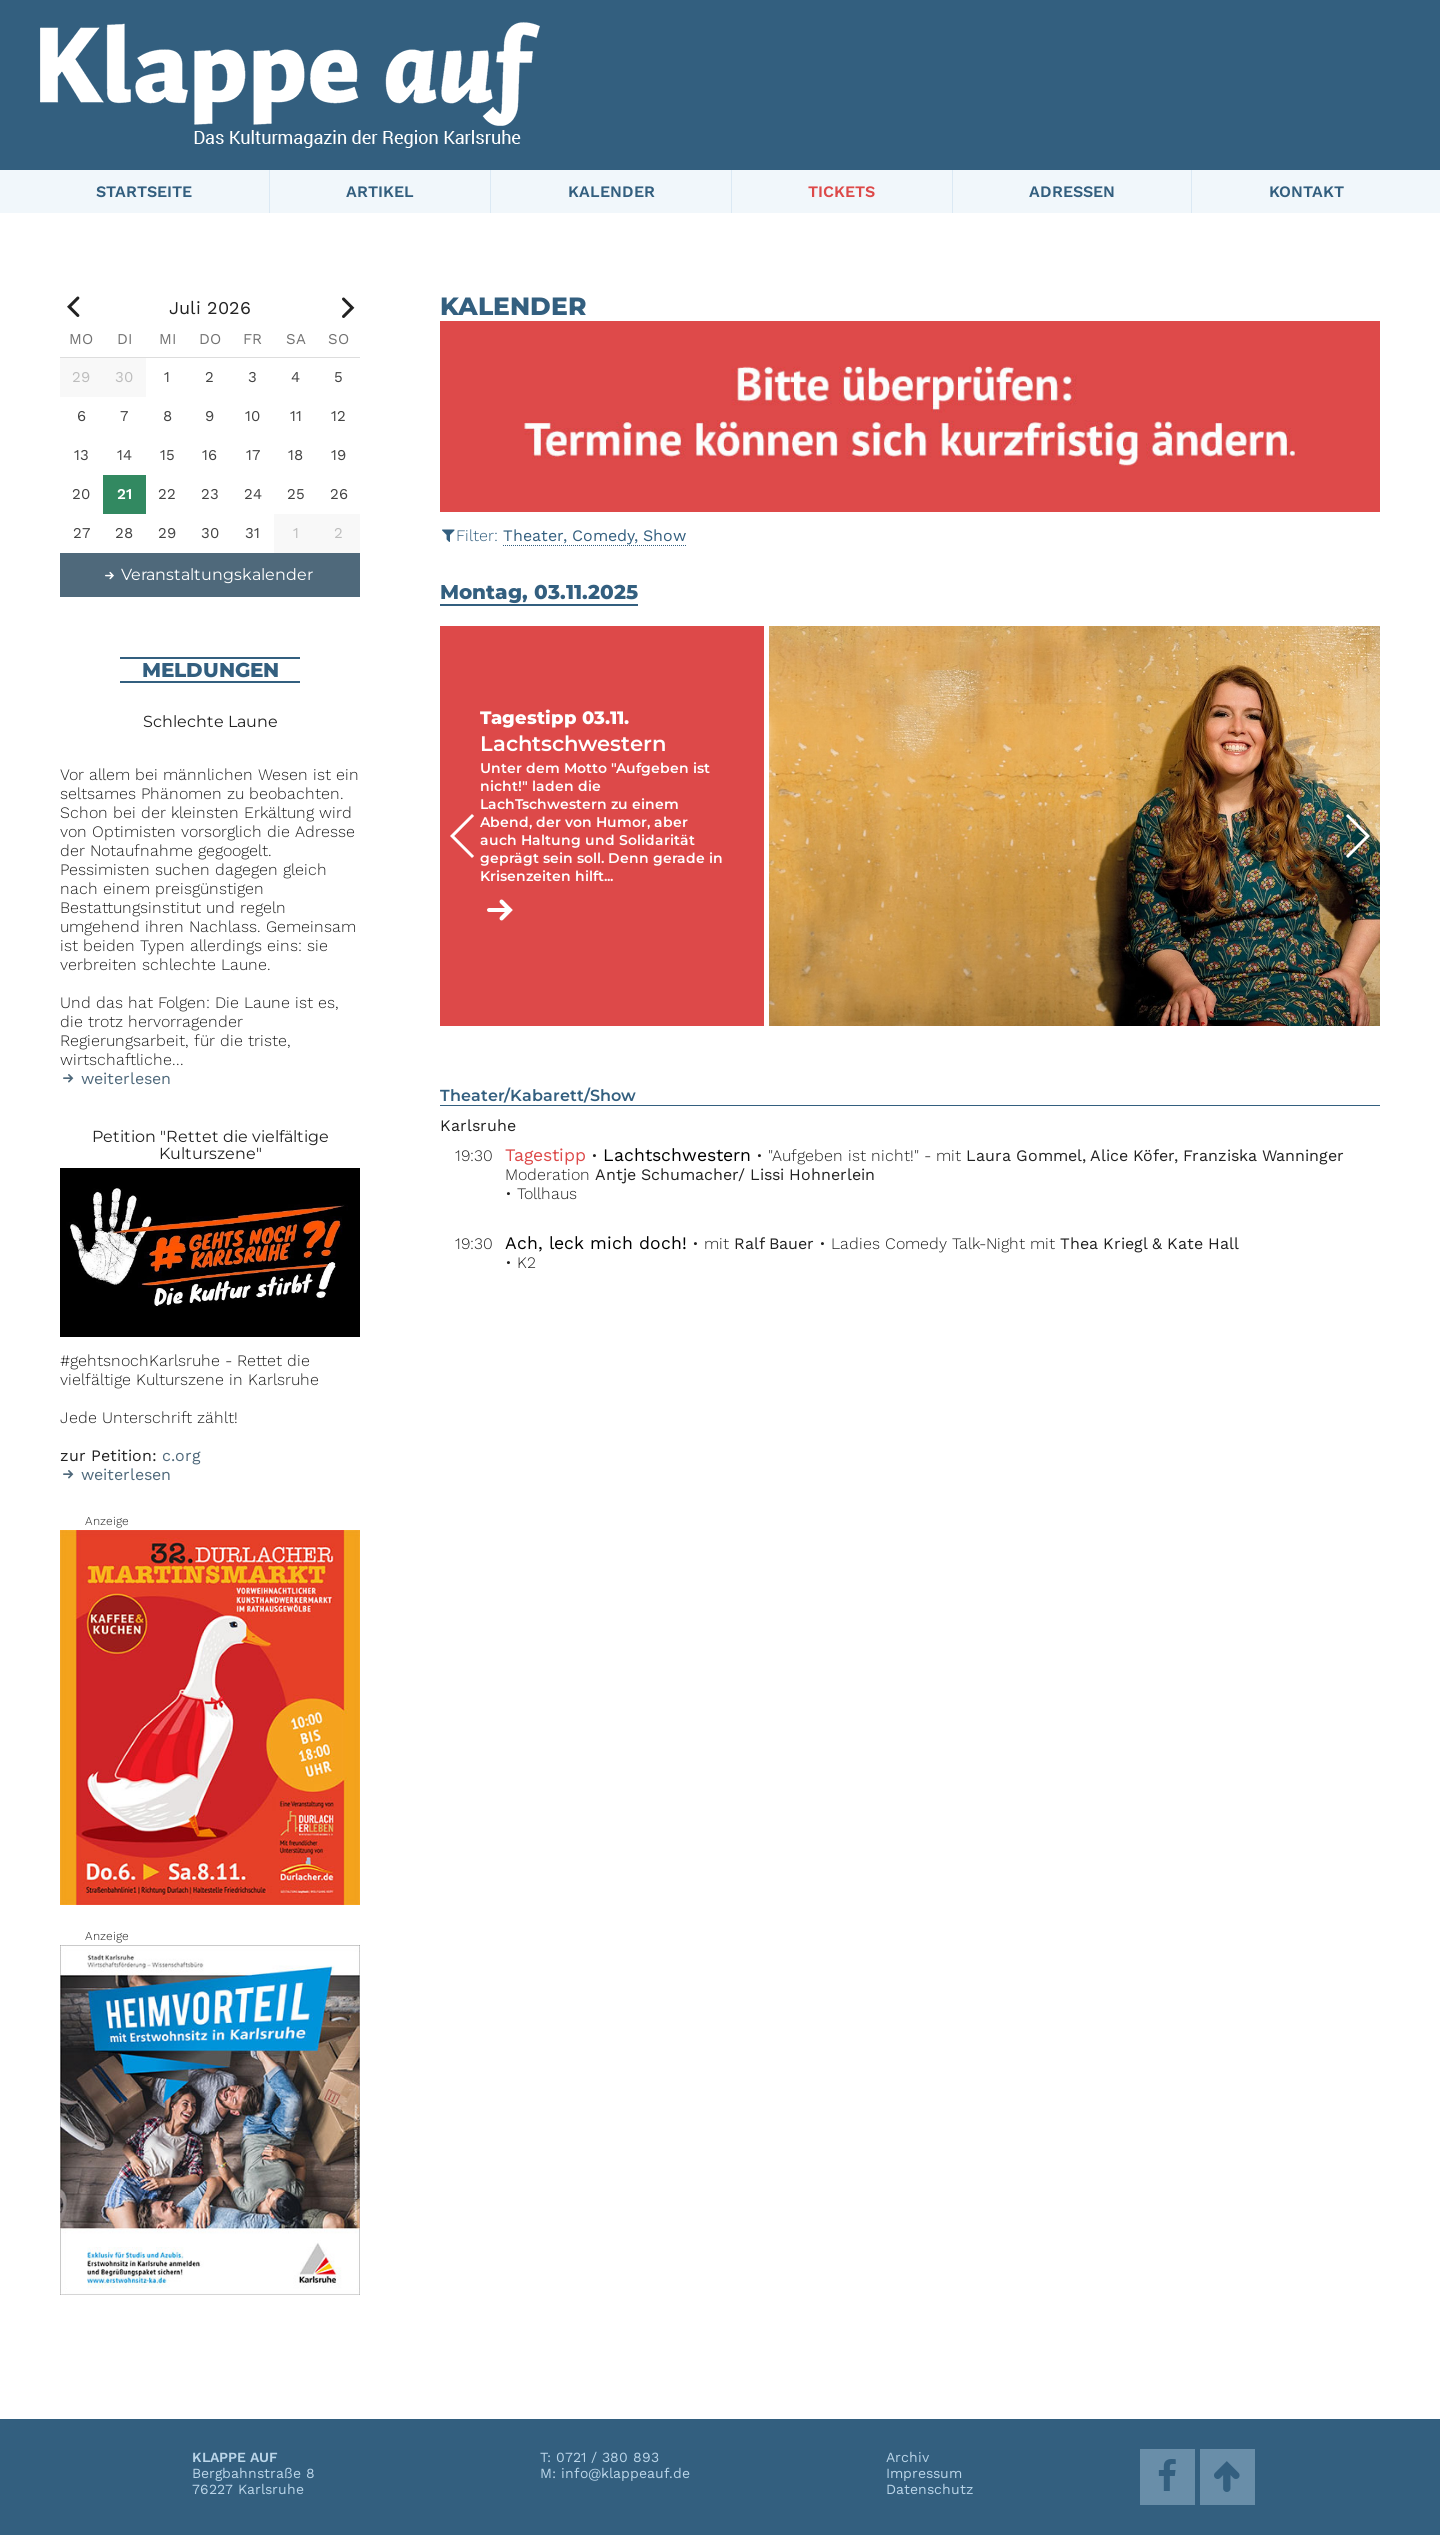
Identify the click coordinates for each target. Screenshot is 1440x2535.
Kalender (611, 191)
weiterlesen (115, 1078)
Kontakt (1306, 191)
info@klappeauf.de (625, 2473)
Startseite (144, 191)
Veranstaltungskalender (208, 574)
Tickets (841, 191)
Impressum (924, 2473)
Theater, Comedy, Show (594, 535)
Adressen (1072, 191)
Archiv (907, 2457)
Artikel (380, 191)
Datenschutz (929, 2489)
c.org (181, 1455)
